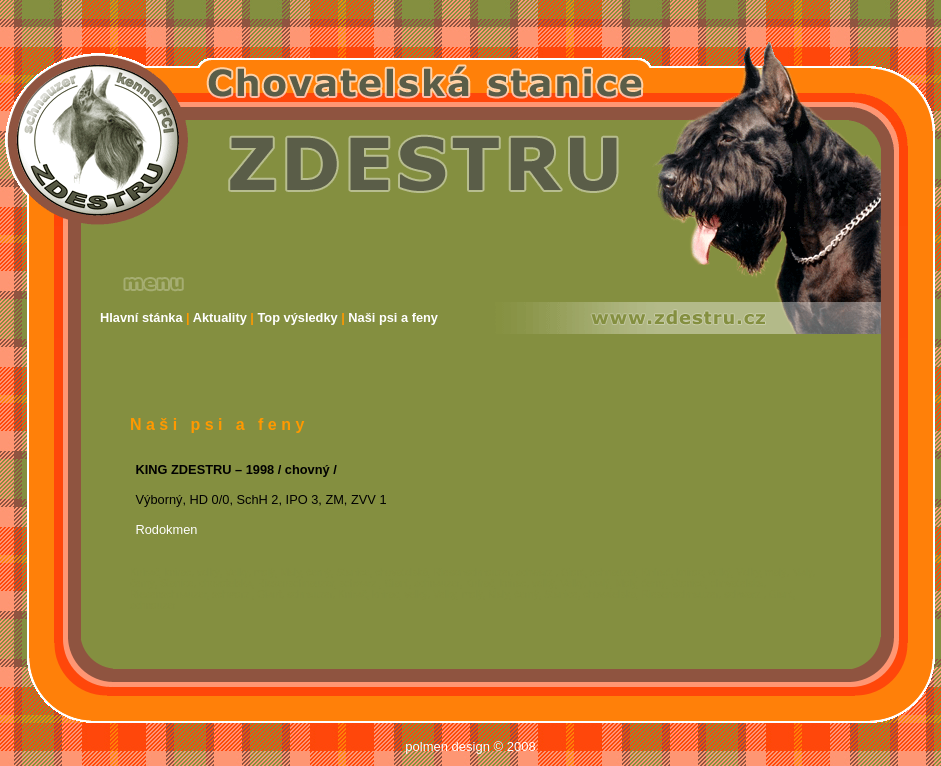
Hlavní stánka (141, 317)
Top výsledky (298, 317)
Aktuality (220, 317)
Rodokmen (167, 529)
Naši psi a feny (393, 317)
